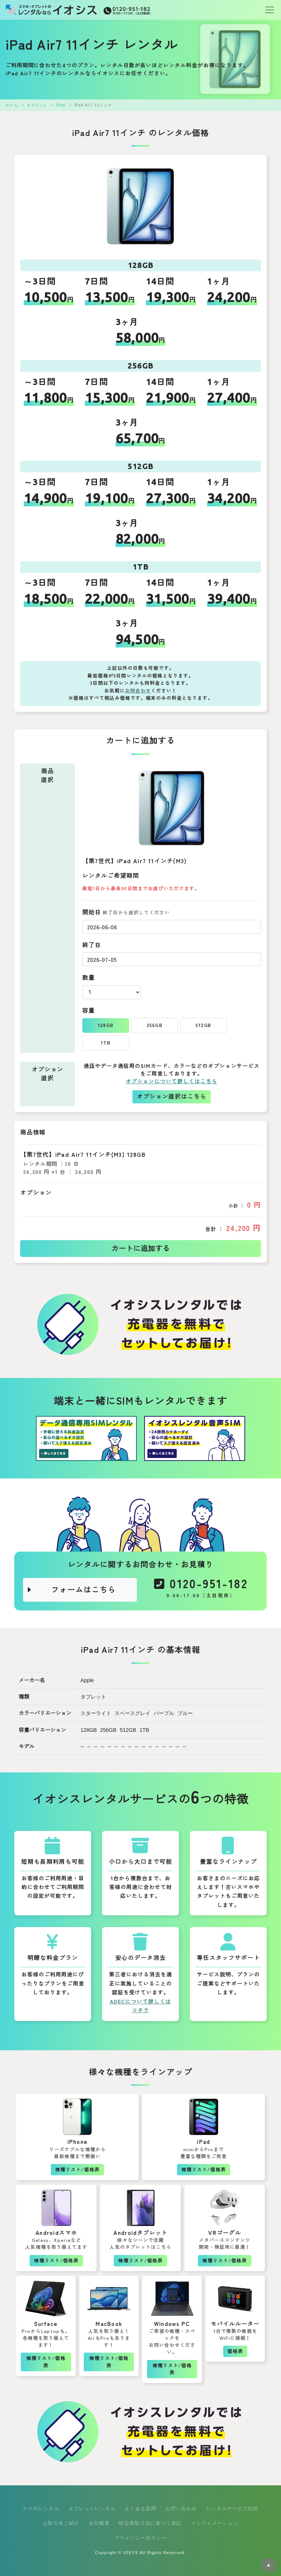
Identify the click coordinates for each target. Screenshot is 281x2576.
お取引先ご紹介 (61, 2523)
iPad (60, 105)
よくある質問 (140, 2508)
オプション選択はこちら (171, 1097)
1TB (105, 1043)
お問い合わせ (181, 2508)
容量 (88, 1011)
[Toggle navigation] (267, 10)
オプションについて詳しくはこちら (171, 1081)
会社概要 (99, 2523)
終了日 (91, 945)
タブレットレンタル (92, 2508)
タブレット (37, 105)
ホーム (11, 105)
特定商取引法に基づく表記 (150, 2523)
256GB (154, 1025)
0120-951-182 (201, 1590)
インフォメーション (214, 2523)
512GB (203, 1025)
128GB (105, 1025)
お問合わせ (138, 691)
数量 (88, 978)
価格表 (235, 2351)
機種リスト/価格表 (77, 2169)
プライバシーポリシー (141, 2538)
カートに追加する (140, 1248)
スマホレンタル (40, 2508)
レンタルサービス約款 (232, 2508)
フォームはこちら (71, 1590)
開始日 (126, 912)
